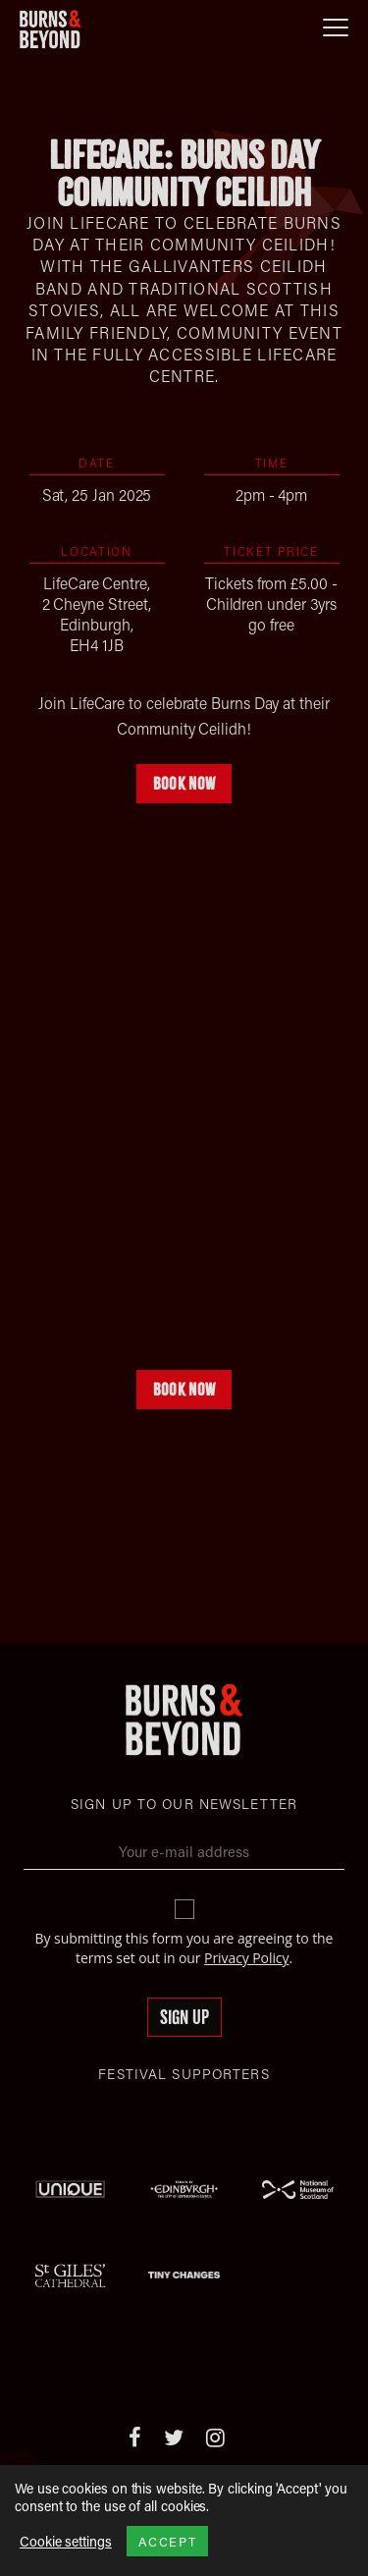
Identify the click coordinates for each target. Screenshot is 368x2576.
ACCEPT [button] (167, 2541)
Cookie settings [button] (66, 2541)
